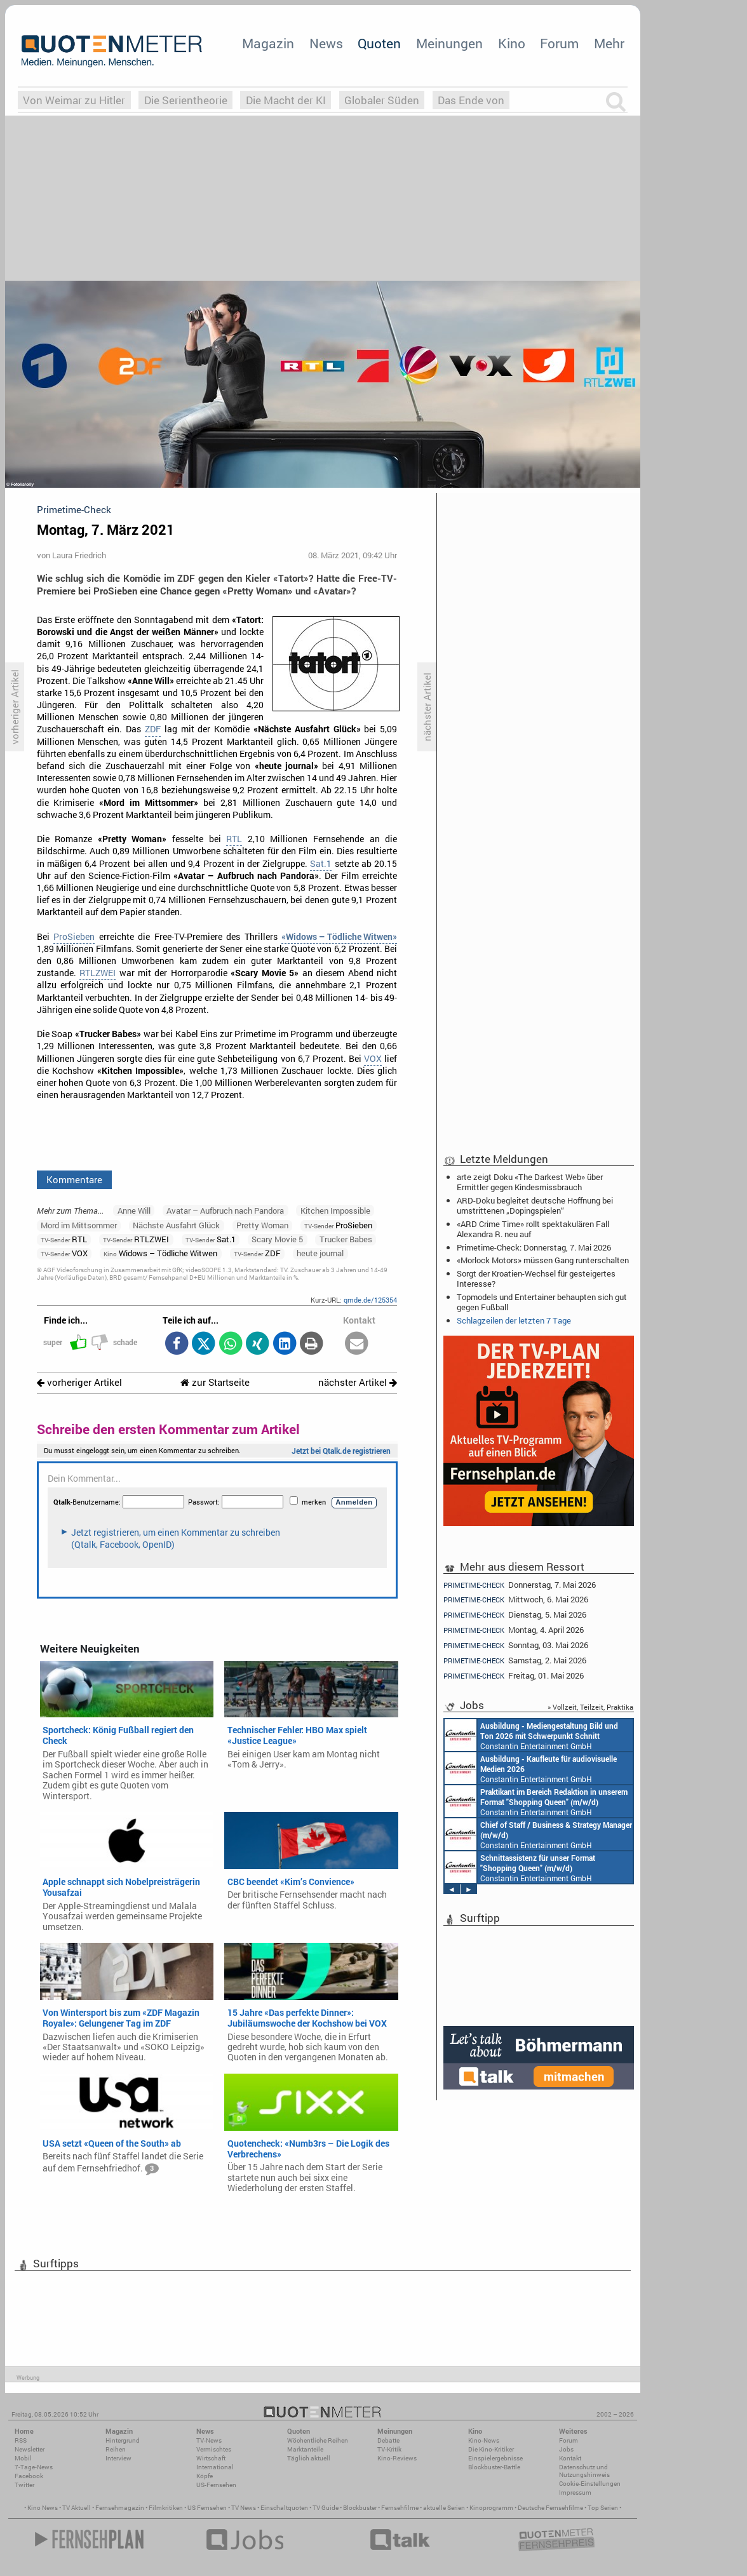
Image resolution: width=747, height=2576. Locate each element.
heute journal (320, 1253)
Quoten (379, 43)
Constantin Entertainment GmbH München (531, 1735)
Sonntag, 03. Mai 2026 (515, 1645)
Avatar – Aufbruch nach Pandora (225, 1210)
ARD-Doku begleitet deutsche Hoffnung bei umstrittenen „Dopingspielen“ (535, 1205)
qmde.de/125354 (370, 1300)
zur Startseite (215, 1382)
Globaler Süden (381, 100)
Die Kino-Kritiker (491, 2449)
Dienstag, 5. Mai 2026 (514, 1614)
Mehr (609, 43)
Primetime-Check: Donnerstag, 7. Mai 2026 (534, 1247)
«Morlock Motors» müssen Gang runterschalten (543, 1260)
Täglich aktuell (308, 2458)
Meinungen (449, 43)
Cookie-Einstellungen (590, 2483)
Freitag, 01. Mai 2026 (513, 1675)
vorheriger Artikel (79, 1382)
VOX (373, 1058)
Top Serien (603, 2508)
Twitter (24, 2485)
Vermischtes (213, 2449)
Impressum (575, 2492)
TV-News (209, 2440)
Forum (559, 43)
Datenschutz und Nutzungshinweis (584, 2471)
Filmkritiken (166, 2508)
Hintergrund (122, 2440)
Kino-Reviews (397, 2458)
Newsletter (29, 2449)
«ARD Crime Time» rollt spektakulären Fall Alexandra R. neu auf (533, 1229)
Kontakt (570, 2458)
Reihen (115, 2449)
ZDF (153, 729)
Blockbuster (360, 2508)
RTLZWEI (97, 973)
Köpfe (204, 2476)
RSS (21, 2440)
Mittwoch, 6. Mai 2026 (515, 1599)
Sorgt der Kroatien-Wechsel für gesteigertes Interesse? (536, 1278)
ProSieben (74, 937)
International (215, 2467)
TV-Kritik (389, 2449)
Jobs (566, 2449)
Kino (511, 43)
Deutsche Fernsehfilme (550, 2508)
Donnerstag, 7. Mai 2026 (519, 1584)
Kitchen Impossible (335, 1210)
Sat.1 (321, 863)
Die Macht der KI (286, 100)
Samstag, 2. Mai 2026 (514, 1660)
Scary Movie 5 (277, 1239)
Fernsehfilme (400, 2508)
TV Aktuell (76, 2508)
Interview (118, 2458)
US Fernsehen (207, 2508)
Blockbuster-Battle (494, 2467)
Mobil (23, 2458)
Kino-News (483, 2440)
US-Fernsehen (216, 2485)
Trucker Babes (346, 1239)
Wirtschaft (210, 2458)
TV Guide (326, 2508)
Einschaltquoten (284, 2508)
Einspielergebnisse (495, 2458)
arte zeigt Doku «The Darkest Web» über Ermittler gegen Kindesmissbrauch (530, 1182)
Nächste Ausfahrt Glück (176, 1225)
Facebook (29, 2476)
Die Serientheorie (185, 100)
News (326, 43)
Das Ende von (471, 100)
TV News (243, 2508)
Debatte (388, 2440)
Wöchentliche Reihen (317, 2440)
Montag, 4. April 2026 (513, 1630)
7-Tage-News (34, 2467)
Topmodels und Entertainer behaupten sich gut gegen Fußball (542, 1302)
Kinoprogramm (491, 2508)
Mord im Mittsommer (79, 1225)
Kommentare (74, 1179)
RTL (234, 839)
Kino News (42, 2508)
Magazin (268, 43)
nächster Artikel (357, 1382)
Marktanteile (305, 2449)
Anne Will (134, 1210)
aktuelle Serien (444, 2508)
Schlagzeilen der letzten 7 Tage (514, 1320)
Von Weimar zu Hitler (74, 100)
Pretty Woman (262, 1225)
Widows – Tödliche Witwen (160, 1253)
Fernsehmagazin (119, 2508)
